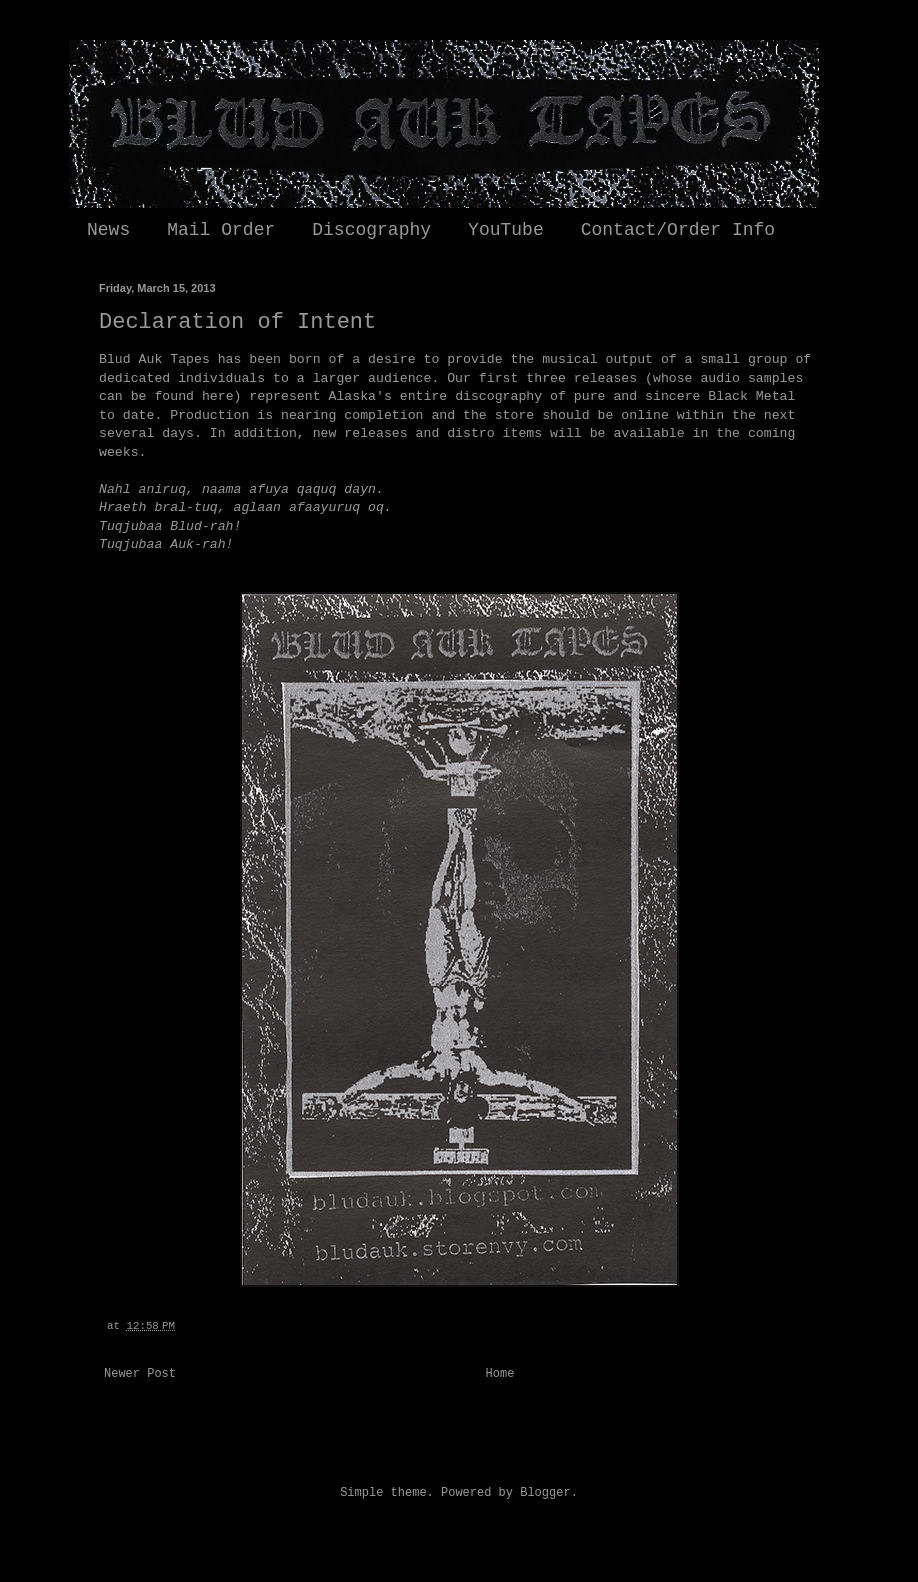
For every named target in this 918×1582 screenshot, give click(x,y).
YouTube (506, 230)
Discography (371, 230)
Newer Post (140, 1374)
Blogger (545, 1493)
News (108, 230)
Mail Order (221, 230)
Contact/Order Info (678, 230)
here (218, 396)
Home (500, 1374)
